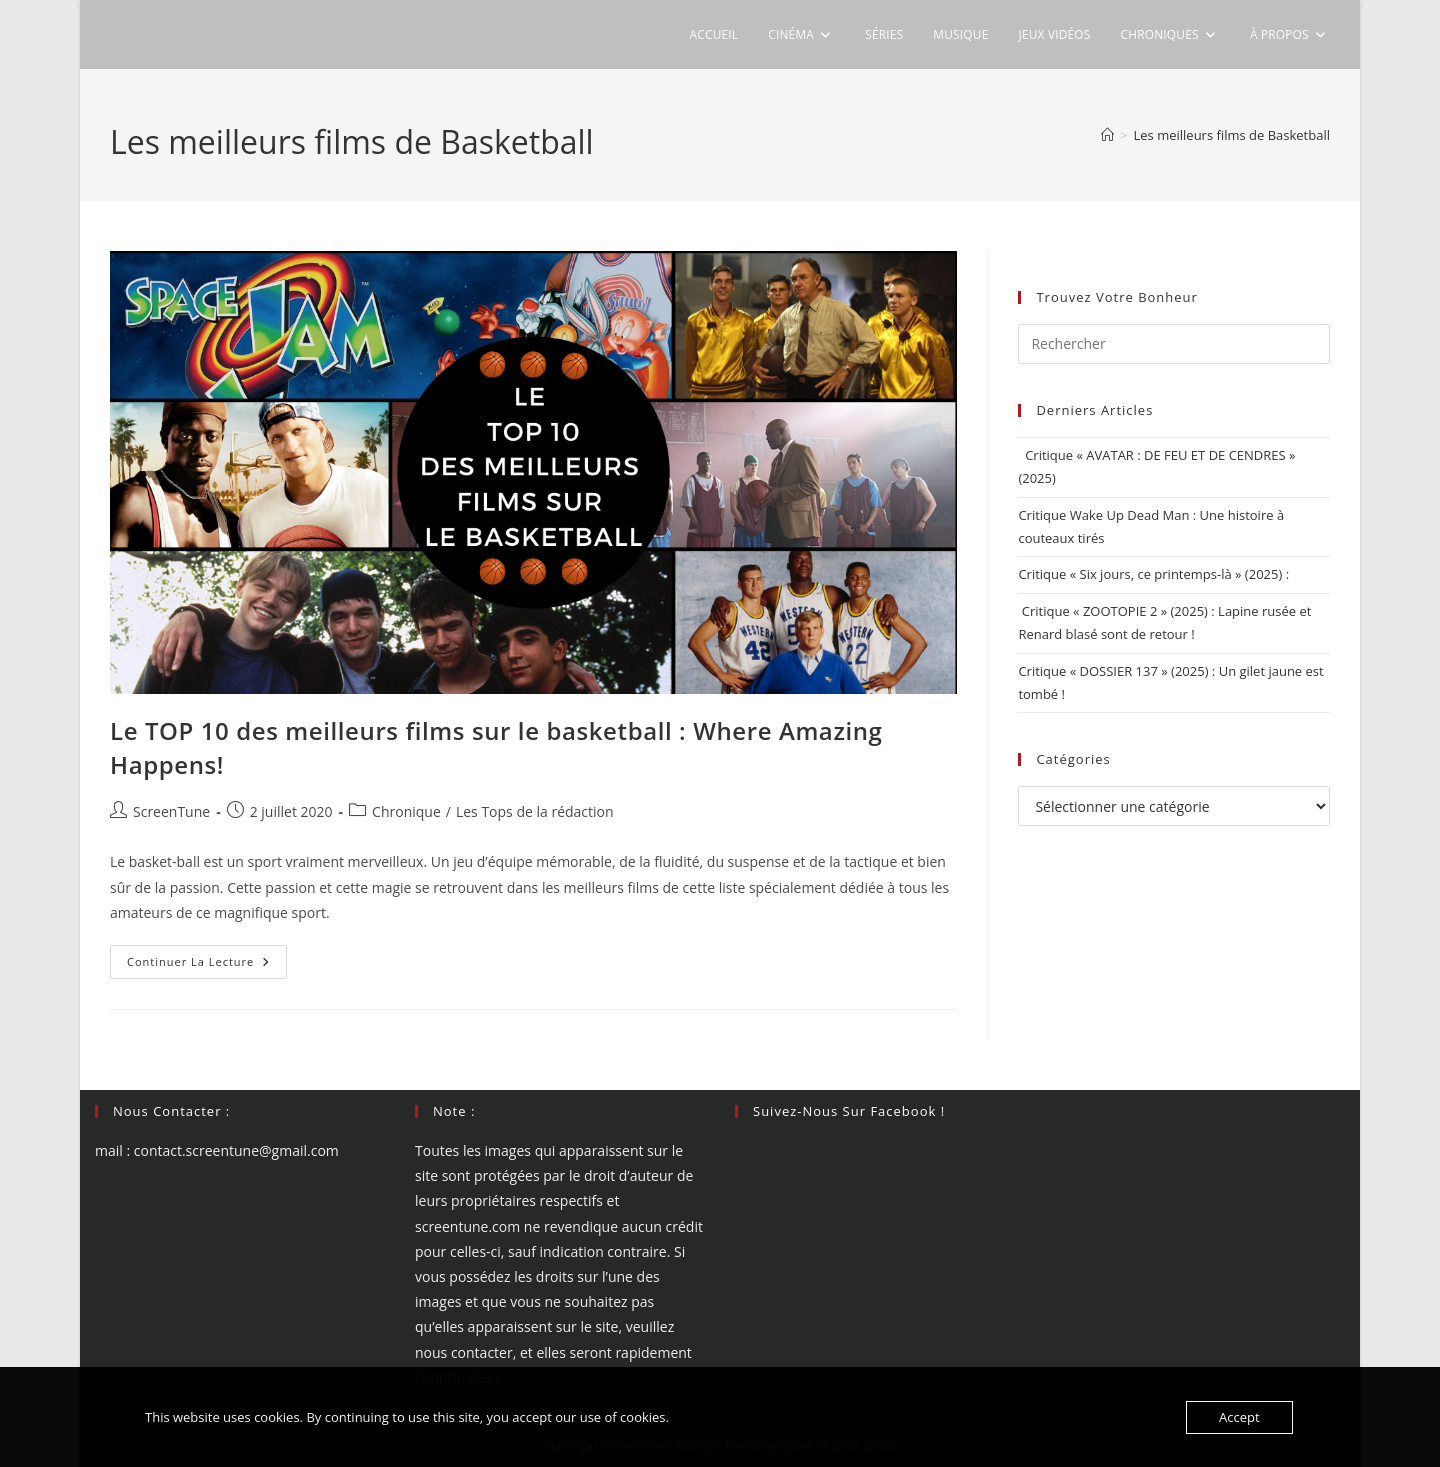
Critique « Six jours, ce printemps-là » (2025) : (1153, 574)
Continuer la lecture (207, 965)
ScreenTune (171, 811)
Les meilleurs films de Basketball (1232, 135)
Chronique (406, 811)
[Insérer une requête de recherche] (1174, 344)
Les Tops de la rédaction (535, 811)
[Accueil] (1107, 135)
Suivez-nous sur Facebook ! (849, 1111)
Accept (1239, 1417)
